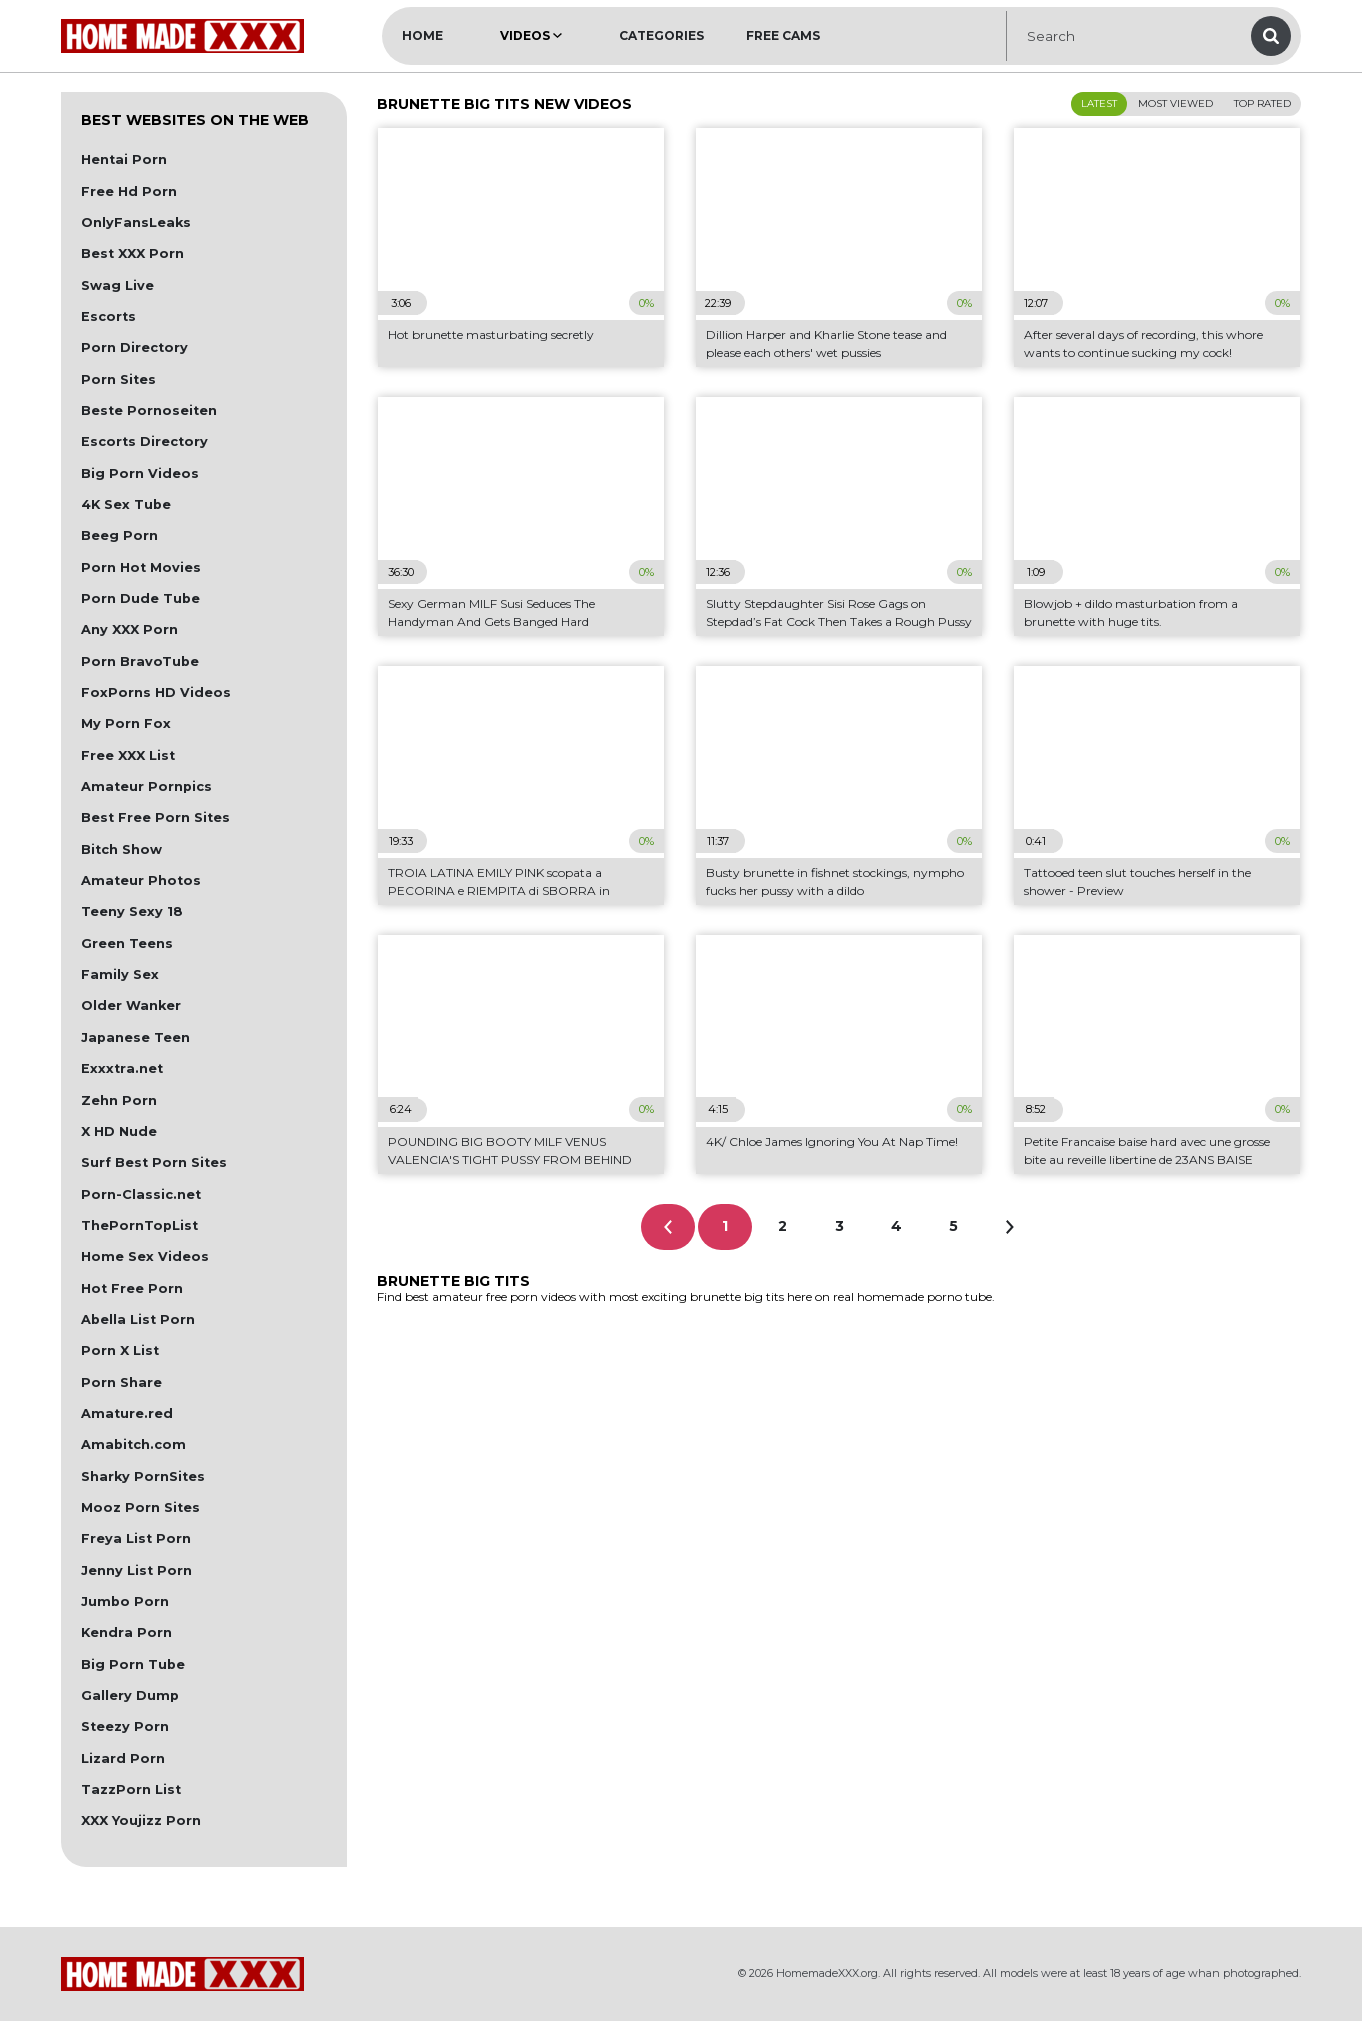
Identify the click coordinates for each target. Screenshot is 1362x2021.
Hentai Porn (124, 159)
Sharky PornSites (143, 1476)
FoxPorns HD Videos (156, 692)
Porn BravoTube (140, 661)
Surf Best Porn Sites (154, 1162)
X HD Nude (119, 1131)
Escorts (108, 316)
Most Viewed (1175, 103)
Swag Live (117, 285)
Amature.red (127, 1413)
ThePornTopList (139, 1225)
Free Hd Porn (129, 191)
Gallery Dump (130, 1695)
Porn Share (121, 1382)
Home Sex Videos (145, 1256)
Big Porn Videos (140, 473)
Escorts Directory (144, 441)
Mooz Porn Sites (140, 1507)
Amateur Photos (141, 880)
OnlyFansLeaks (136, 222)
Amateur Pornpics (146, 786)
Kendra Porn (126, 1632)
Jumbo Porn (125, 1601)
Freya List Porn (136, 1538)
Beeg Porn (119, 535)
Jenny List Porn (136, 1570)
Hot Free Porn (132, 1288)
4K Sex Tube (126, 504)
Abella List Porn (138, 1319)
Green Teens (127, 943)
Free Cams (783, 35)
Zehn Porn (119, 1100)
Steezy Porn (125, 1726)
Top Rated (1262, 103)
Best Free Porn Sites (155, 817)
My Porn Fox (126, 723)
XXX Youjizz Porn (141, 1820)
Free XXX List (128, 755)
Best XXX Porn (132, 253)
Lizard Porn (123, 1758)
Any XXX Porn (129, 629)
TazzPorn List (131, 1789)
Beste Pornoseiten (149, 410)
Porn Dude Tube (140, 598)
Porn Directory (134, 347)
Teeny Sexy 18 (132, 911)
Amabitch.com (133, 1444)
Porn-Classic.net (141, 1194)
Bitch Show (121, 849)
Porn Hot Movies (141, 567)
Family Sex (120, 974)
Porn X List (120, 1350)
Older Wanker (131, 1005)
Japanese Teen (135, 1037)
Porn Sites (118, 379)
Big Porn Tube (133, 1664)
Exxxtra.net (122, 1068)
